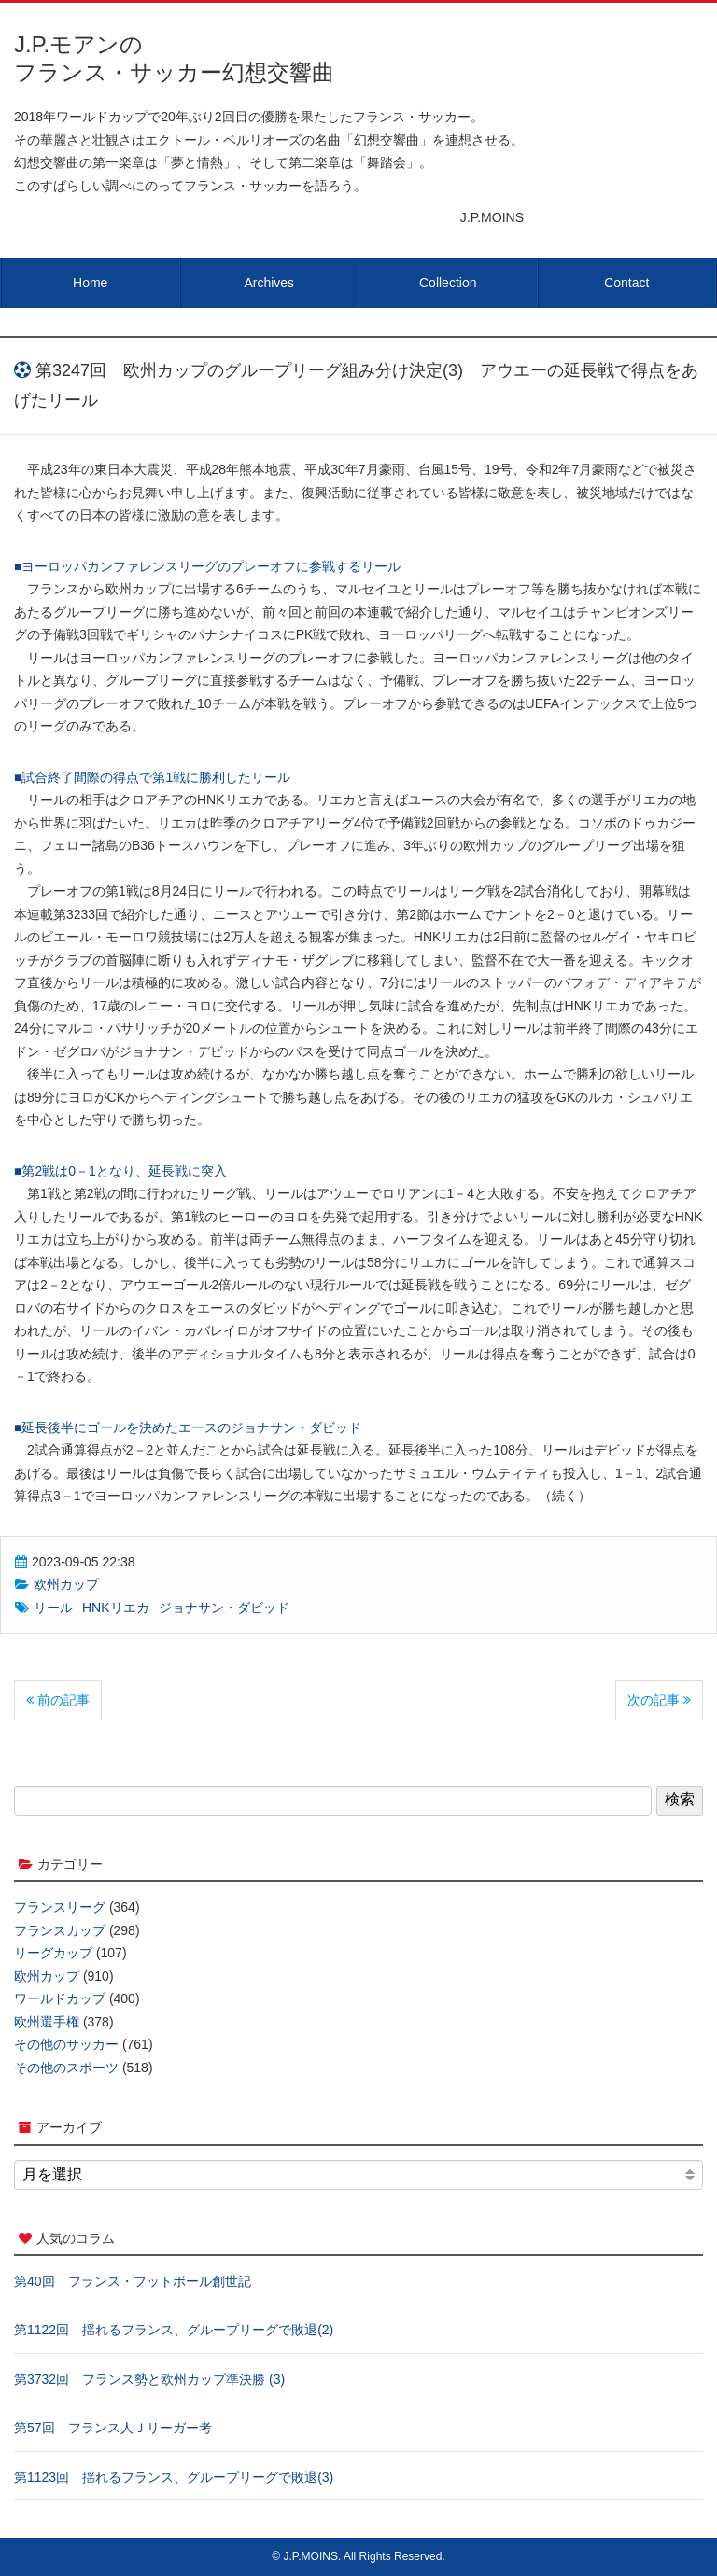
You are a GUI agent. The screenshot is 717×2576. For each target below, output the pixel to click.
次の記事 (659, 1699)
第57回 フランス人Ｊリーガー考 (113, 2427)
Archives (269, 282)
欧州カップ (66, 1584)
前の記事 (58, 1699)
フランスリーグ (59, 1907)
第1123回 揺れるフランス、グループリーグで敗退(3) (173, 2477)
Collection (447, 282)
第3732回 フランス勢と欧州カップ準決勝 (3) (149, 2379)
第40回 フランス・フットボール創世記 (132, 2281)
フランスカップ (59, 1930)
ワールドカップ (59, 1998)
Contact (626, 282)
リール (53, 1607)
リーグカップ (53, 1952)
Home (90, 282)
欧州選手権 (46, 2021)
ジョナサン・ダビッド (224, 1607)
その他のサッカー (66, 2044)
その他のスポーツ (66, 2067)
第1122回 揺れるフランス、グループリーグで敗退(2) (173, 2329)
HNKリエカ (115, 1607)
